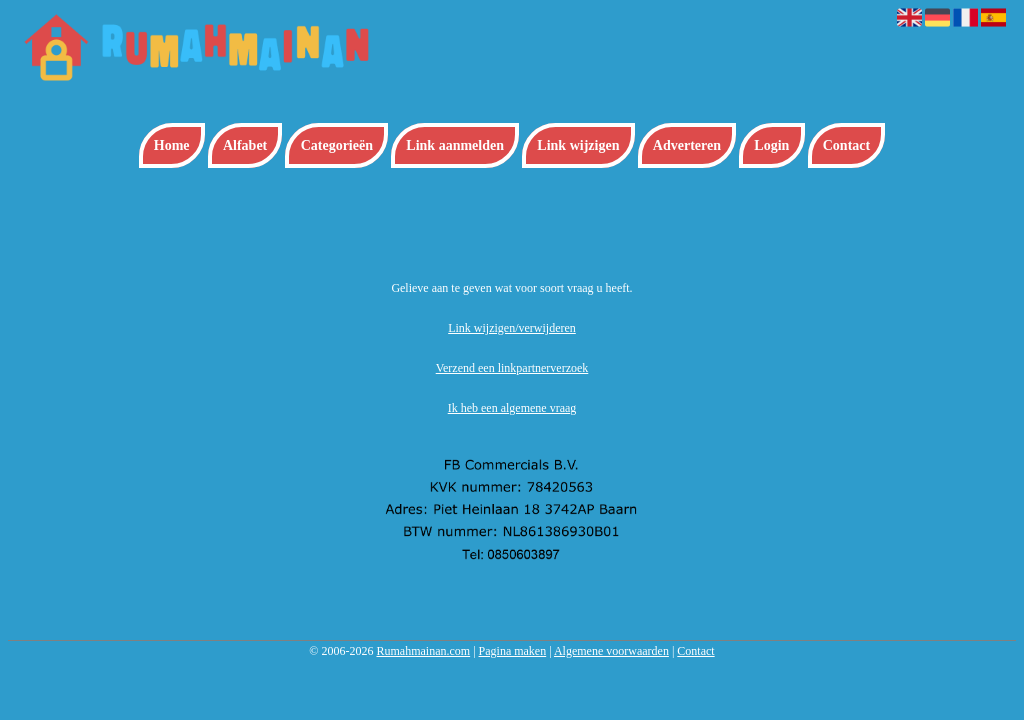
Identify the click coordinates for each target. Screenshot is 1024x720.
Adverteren (687, 145)
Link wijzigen (578, 145)
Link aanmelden (455, 145)
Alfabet (245, 145)
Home (172, 145)
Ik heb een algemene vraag (512, 408)
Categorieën (337, 145)
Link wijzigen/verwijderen (512, 328)
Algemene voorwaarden (611, 651)
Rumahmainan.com (423, 651)
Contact (846, 145)
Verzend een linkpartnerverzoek (512, 368)
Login (771, 145)
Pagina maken (513, 651)
